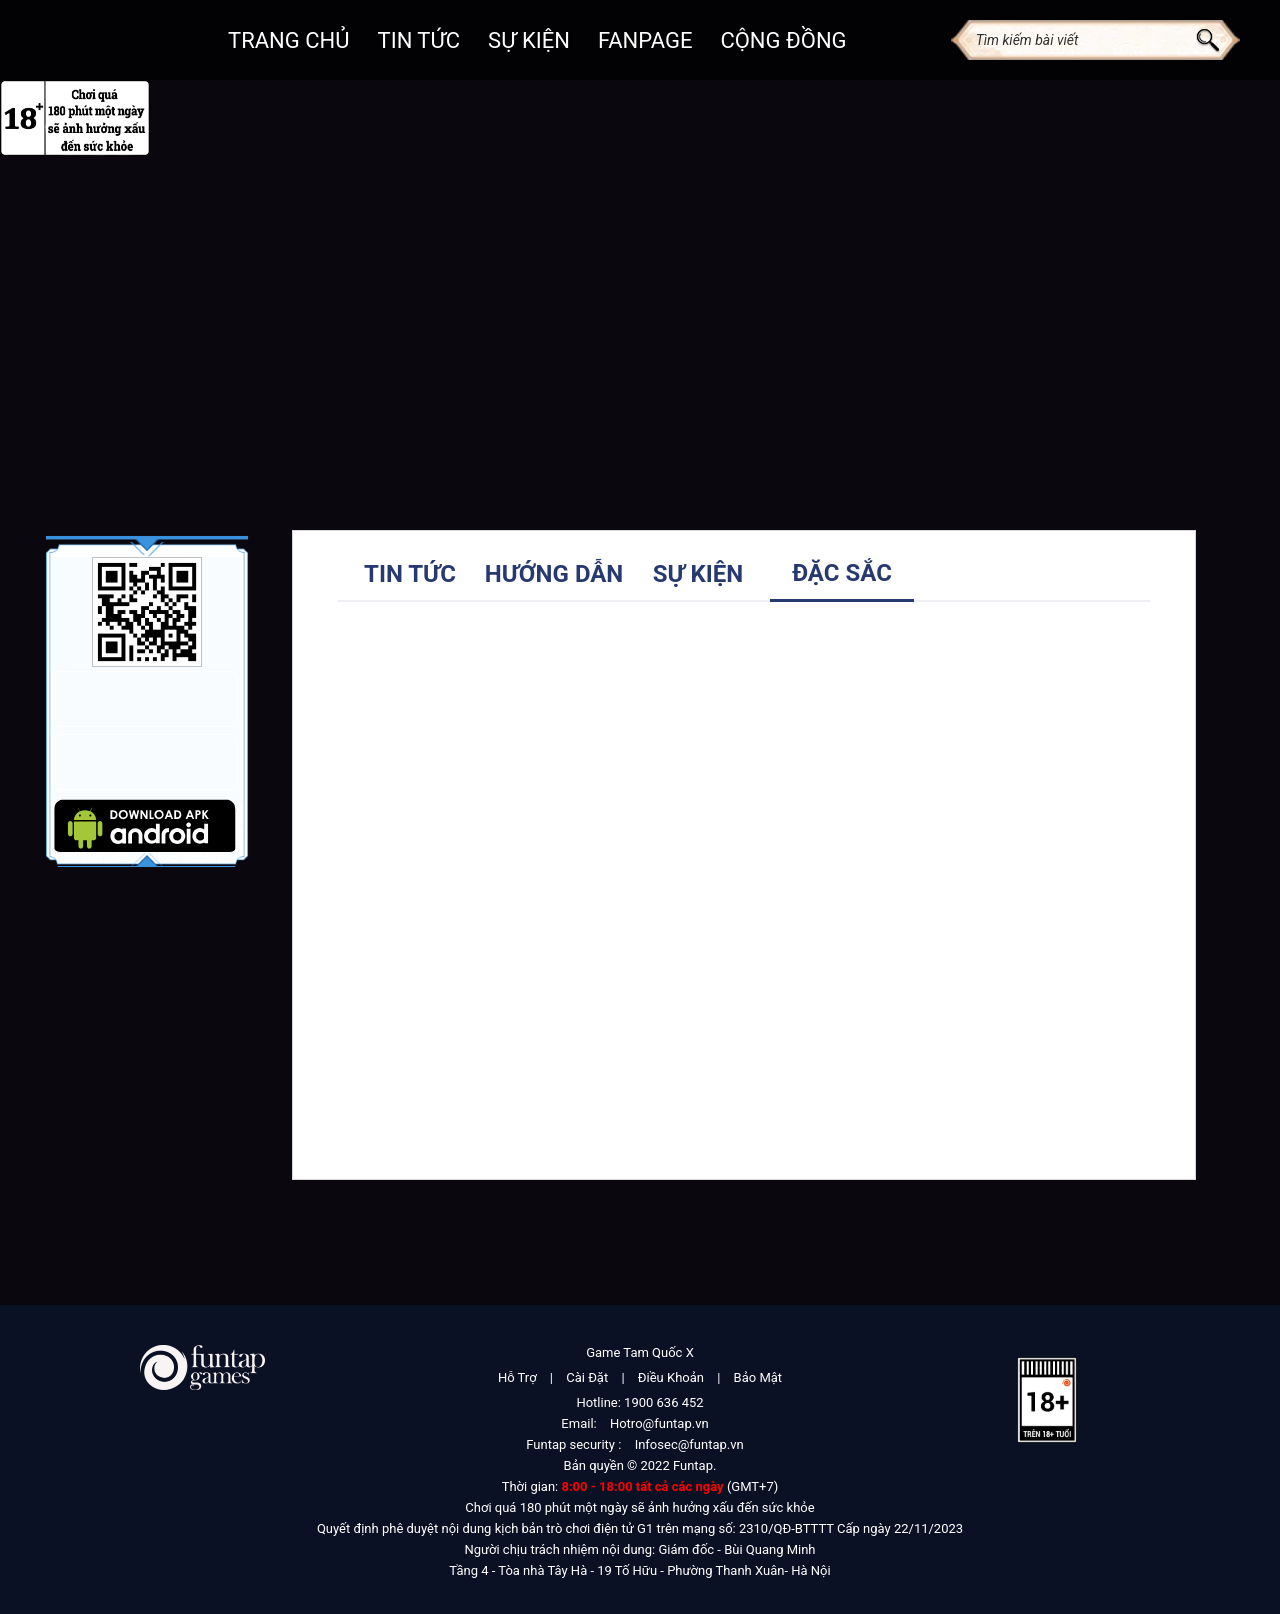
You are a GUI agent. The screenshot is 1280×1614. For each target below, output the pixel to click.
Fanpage (645, 40)
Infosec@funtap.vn (689, 1444)
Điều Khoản (671, 1377)
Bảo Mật (758, 1377)
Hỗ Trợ (517, 1377)
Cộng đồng (783, 40)
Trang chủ (288, 40)
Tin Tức (419, 40)
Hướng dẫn (554, 574)
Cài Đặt (587, 1377)
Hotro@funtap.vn (659, 1423)
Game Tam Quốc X (640, 1352)
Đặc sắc (842, 573)
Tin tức (410, 574)
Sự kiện (529, 40)
